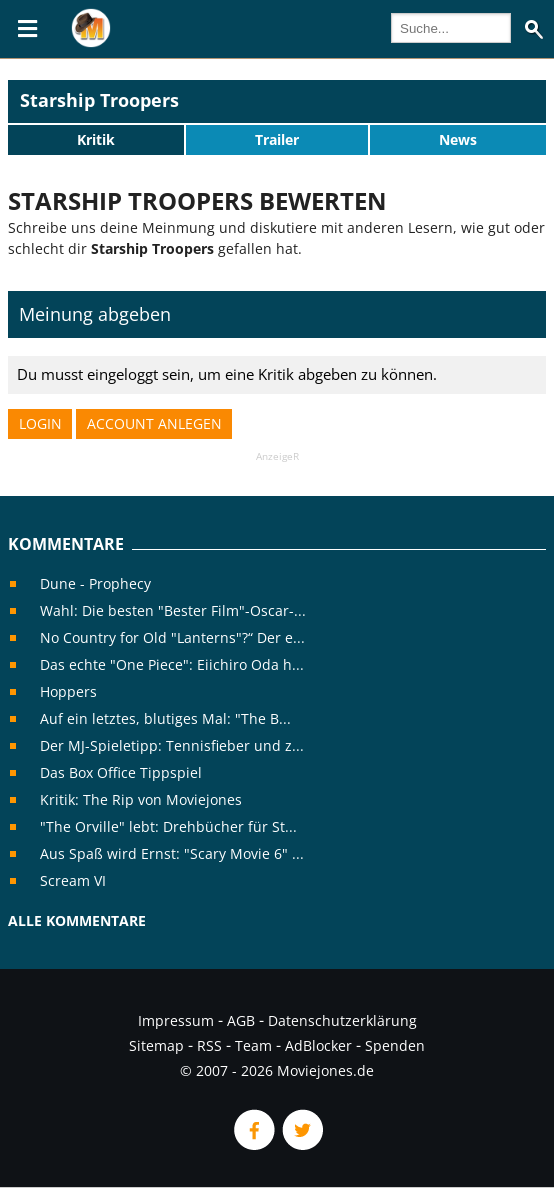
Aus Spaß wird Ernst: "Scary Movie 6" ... (172, 853)
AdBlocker (318, 1045)
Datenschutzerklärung (342, 1020)
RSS (209, 1045)
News (458, 139)
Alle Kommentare (77, 920)
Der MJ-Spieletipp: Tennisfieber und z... (172, 745)
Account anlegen (154, 423)
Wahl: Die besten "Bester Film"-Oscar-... (173, 610)
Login (40, 423)
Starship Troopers (99, 100)
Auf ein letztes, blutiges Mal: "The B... (165, 718)
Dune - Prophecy (95, 583)
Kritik (96, 139)
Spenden (395, 1045)
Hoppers (68, 691)
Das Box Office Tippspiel (121, 772)
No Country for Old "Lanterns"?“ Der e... (172, 637)
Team (253, 1045)
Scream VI (73, 880)
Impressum (176, 1020)
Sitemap (156, 1045)
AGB (241, 1020)
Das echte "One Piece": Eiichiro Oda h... (172, 664)
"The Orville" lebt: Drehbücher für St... (168, 826)
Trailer (277, 139)
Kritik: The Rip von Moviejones (141, 799)
